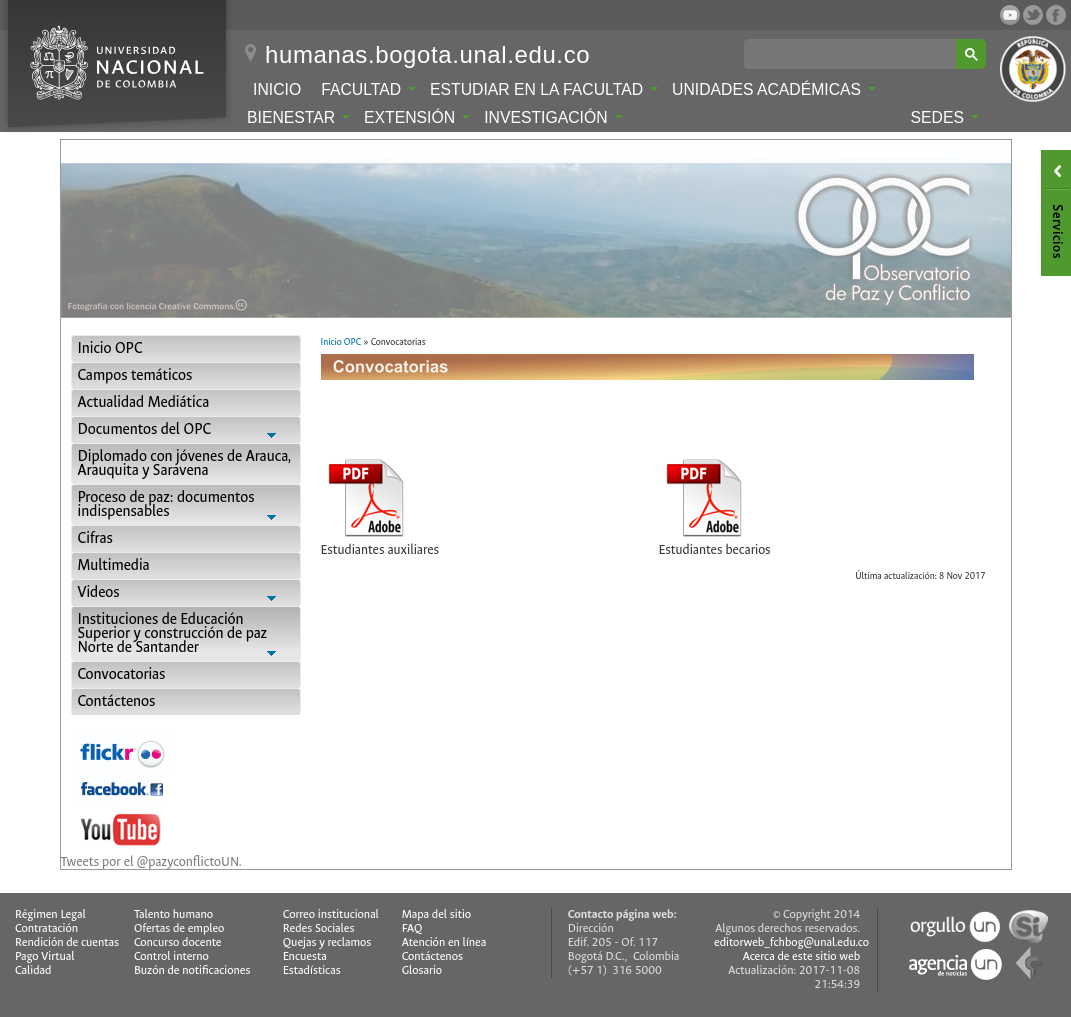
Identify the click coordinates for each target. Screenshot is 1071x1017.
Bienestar (298, 117)
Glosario (422, 970)
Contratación (46, 928)
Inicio (277, 89)
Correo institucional (331, 914)
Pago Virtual (45, 956)
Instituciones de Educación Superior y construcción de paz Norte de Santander (186, 635)
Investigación (553, 117)
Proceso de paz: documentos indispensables (186, 506)
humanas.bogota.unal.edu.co (427, 55)
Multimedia (114, 565)
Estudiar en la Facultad (544, 89)
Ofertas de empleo (179, 928)
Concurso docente (178, 942)
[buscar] (854, 53)
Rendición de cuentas (67, 942)
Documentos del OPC (186, 431)
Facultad (368, 89)
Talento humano (173, 914)
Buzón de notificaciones (192, 970)
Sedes (945, 117)
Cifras (95, 538)
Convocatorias (122, 674)
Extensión (417, 117)
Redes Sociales (319, 928)
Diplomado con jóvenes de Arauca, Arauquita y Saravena (185, 463)
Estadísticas (312, 970)
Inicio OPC (110, 348)
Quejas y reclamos (327, 942)
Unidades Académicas (774, 89)
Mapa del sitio (436, 914)
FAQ (412, 928)
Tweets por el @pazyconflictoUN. (151, 861)
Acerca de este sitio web (802, 956)
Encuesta (305, 956)
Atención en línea (444, 942)
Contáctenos (117, 701)
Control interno (171, 956)
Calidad (33, 970)
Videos (186, 594)
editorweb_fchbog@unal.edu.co (791, 942)
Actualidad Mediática (144, 402)
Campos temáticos (135, 375)
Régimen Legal (50, 914)
